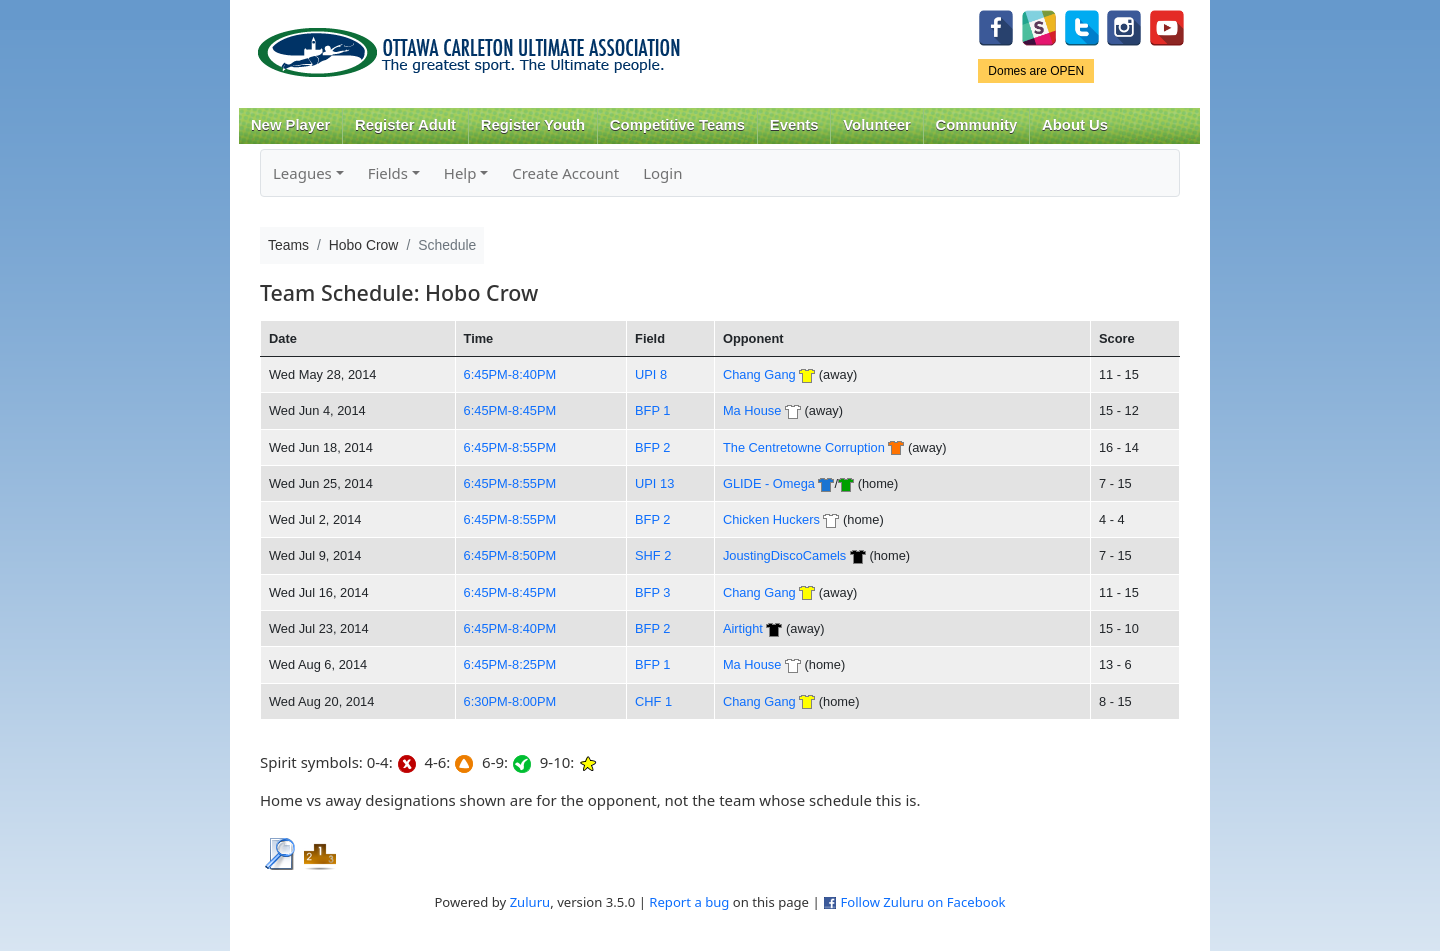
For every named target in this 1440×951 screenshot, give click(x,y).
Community (977, 125)
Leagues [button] (302, 173)
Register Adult (405, 125)
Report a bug (689, 902)
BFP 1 (652, 410)
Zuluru (530, 902)
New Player (290, 125)
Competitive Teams (677, 125)
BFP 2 (652, 447)
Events (794, 125)
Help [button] (460, 173)
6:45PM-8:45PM (510, 410)
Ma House (752, 410)
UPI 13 (654, 483)
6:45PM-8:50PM (510, 555)
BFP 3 (652, 592)
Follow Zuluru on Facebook (922, 902)
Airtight (743, 628)
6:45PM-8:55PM (510, 447)
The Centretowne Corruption (804, 447)
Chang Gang (759, 374)
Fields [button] (388, 173)
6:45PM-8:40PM (510, 374)
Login (662, 173)
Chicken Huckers (771, 519)
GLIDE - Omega (769, 483)
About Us (1075, 125)
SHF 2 (653, 555)
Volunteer (876, 125)
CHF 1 (653, 701)
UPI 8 (651, 374)
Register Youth (533, 125)
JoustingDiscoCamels (784, 555)
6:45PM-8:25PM (510, 664)
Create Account (565, 173)
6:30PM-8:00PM (510, 701)
